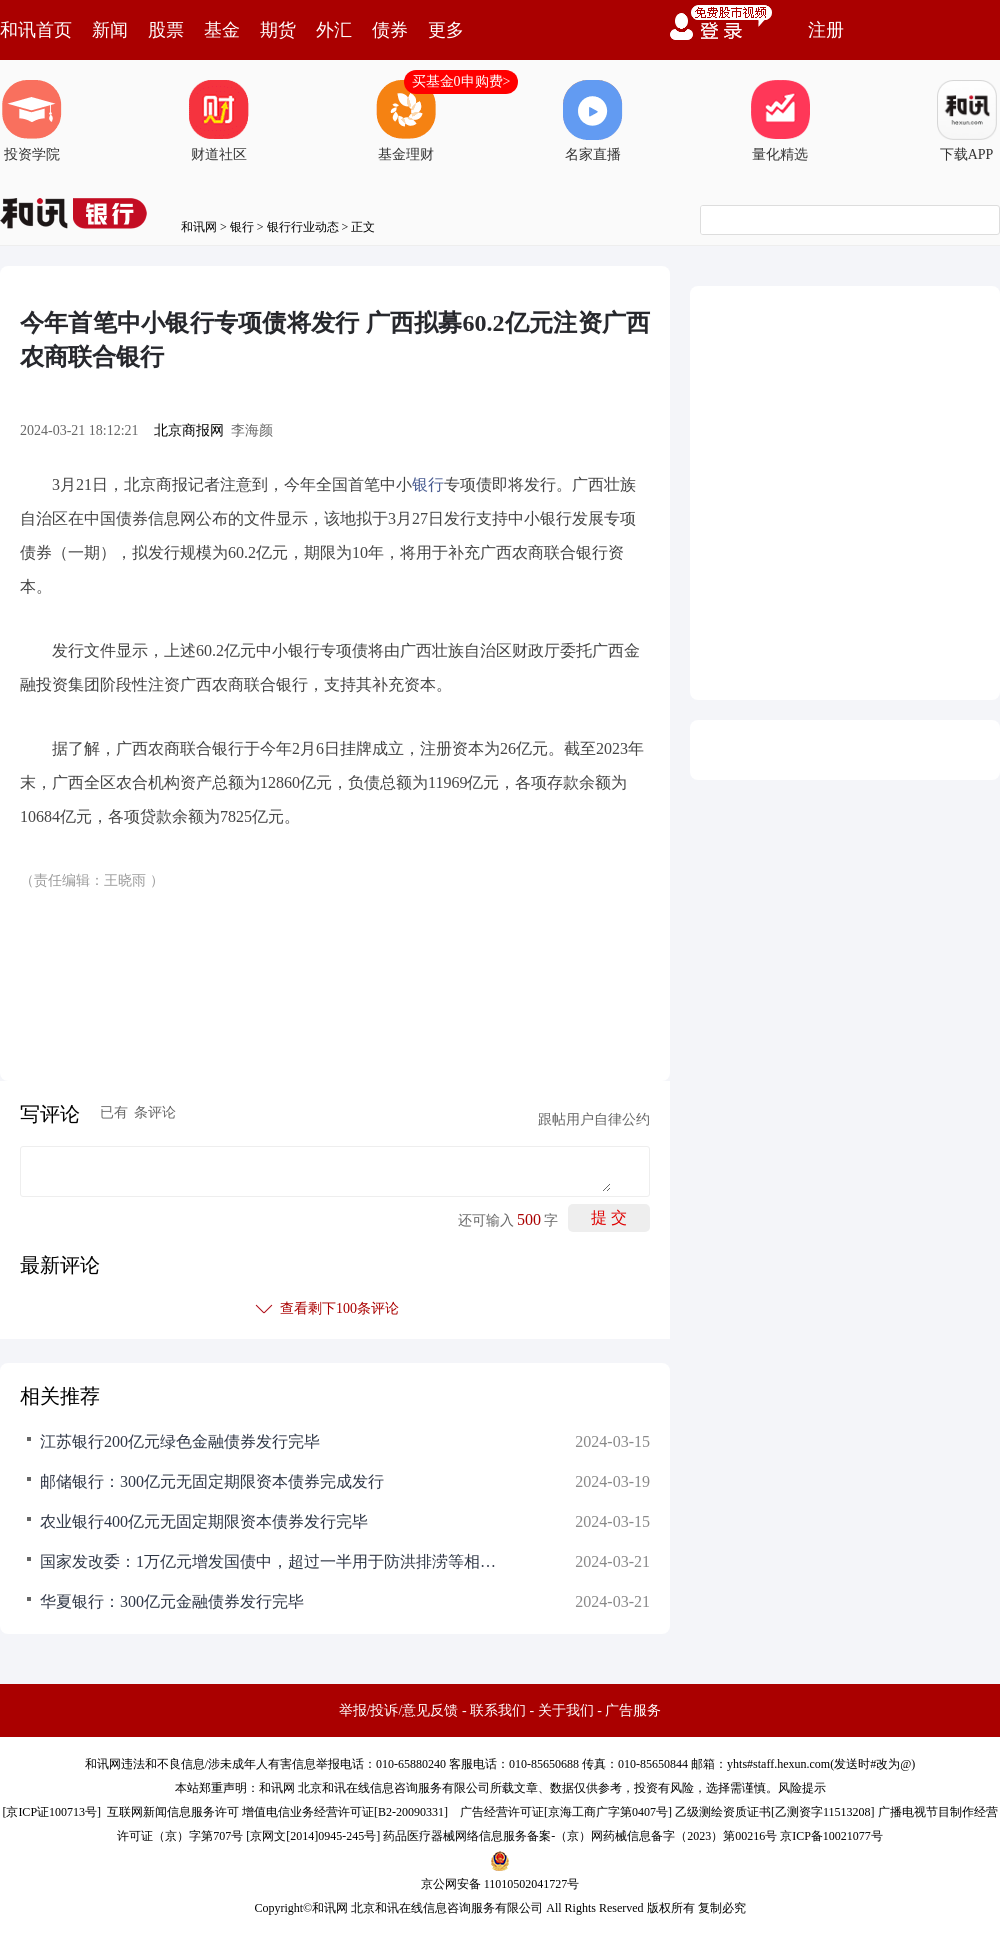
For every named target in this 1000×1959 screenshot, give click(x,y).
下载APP (967, 121)
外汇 (334, 30)
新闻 (110, 30)
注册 (826, 30)
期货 (278, 30)
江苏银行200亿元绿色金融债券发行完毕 (180, 1441)
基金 (222, 30)
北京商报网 (189, 430)
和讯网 (199, 227)
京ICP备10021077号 (831, 1836)
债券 (390, 30)
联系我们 (498, 1710)
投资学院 (32, 121)
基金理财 (406, 121)
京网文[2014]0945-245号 (313, 1836)
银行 (242, 227)
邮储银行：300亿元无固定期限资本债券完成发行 (212, 1481)
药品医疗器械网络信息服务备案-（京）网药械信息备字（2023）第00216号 (580, 1836)
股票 (166, 30)
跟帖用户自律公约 (594, 1119)
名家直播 (593, 121)
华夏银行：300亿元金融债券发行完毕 (172, 1601)
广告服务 (633, 1710)
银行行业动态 (303, 227)
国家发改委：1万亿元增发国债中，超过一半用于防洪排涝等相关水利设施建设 (270, 1561)
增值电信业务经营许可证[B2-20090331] (345, 1812)
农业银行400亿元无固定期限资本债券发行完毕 (204, 1521)
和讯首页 (36, 30)
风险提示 (802, 1788)
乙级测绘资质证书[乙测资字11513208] (775, 1812)
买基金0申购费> (461, 81)
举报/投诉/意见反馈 (399, 1710)
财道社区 (219, 121)
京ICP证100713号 (51, 1812)
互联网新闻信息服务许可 (173, 1812)
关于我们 (566, 1710)
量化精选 (780, 121)
